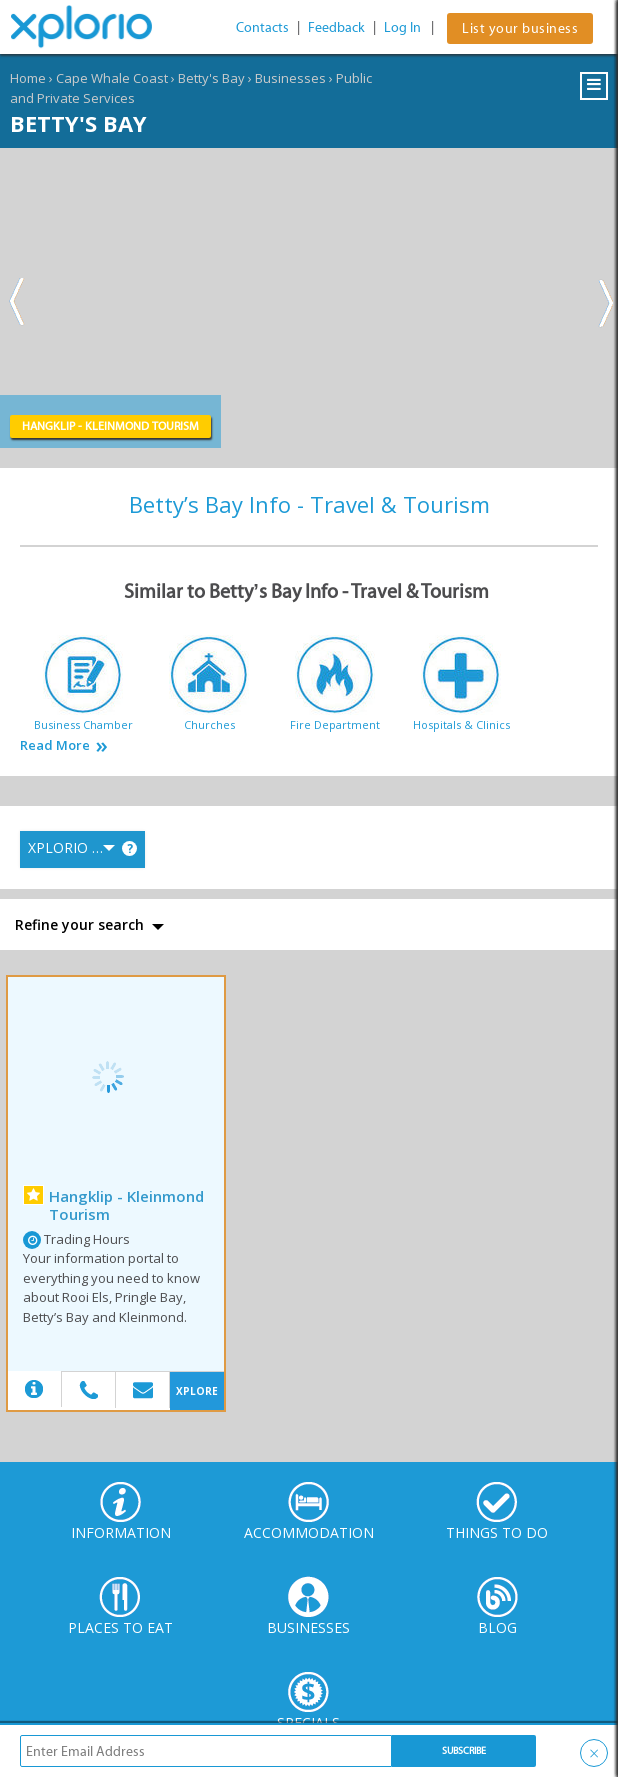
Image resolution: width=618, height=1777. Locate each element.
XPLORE (197, 1391)
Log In (402, 27)
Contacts (262, 27)
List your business (520, 28)
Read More (55, 745)
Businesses (290, 78)
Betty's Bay (211, 78)
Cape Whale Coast (112, 78)
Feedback (336, 27)
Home (28, 78)
